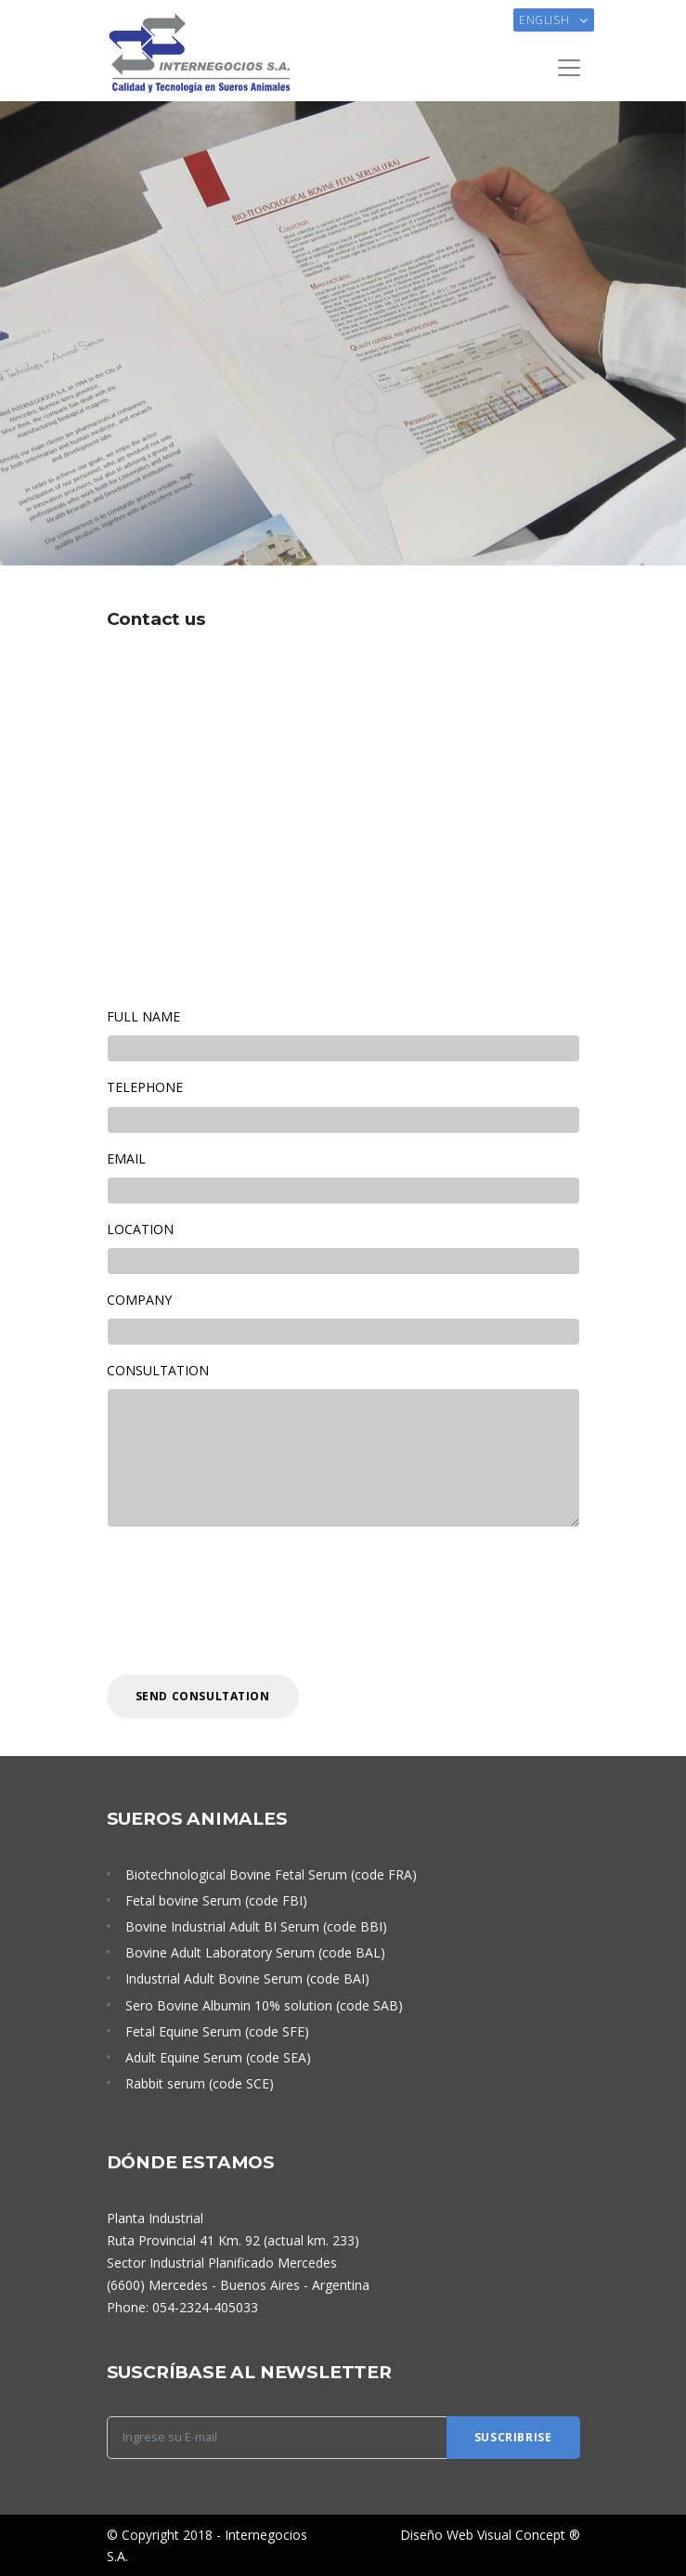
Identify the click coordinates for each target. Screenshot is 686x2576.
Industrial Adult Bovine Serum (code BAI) (247, 1978)
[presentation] (248, 1601)
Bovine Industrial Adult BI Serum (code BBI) (256, 1926)
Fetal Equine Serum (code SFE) (217, 2031)
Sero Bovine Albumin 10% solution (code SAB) (264, 2005)
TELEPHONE (145, 1087)
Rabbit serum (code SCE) (199, 2083)
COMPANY (139, 1299)
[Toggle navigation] (569, 67)
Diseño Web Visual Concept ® (490, 2534)
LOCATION (140, 1229)
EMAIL (126, 1158)
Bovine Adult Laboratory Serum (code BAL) (255, 1952)
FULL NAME (143, 1016)
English (546, 20)
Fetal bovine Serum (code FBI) (216, 1900)
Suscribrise (513, 2437)
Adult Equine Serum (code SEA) (218, 2057)
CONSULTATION (158, 1370)
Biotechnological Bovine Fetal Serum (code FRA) (271, 1874)
